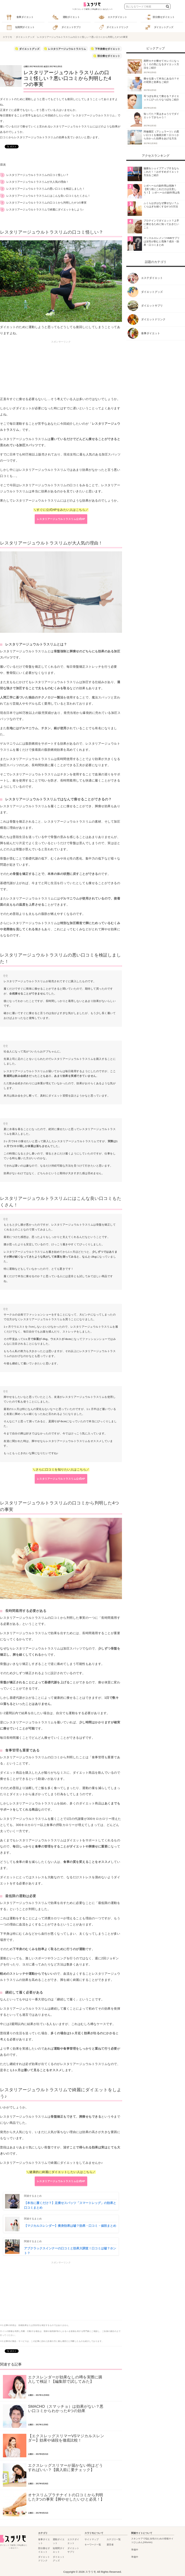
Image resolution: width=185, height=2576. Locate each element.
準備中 (134, 2549)
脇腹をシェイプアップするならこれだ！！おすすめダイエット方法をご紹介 (161, 172)
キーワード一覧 (93, 2544)
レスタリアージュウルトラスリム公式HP (61, 519)
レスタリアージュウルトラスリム (67, 49)
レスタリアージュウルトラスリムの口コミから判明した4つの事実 (43, 203)
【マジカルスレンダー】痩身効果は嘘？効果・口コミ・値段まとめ (70, 2225)
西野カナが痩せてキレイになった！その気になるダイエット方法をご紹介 (161, 64)
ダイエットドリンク (153, 319)
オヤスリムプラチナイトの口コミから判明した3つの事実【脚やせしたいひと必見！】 (66, 2497)
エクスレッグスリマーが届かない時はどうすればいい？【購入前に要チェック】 (65, 2467)
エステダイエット (152, 277)
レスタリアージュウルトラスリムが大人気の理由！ (34, 182)
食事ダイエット (150, 333)
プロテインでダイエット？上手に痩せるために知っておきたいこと (161, 224)
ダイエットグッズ (25, 37)
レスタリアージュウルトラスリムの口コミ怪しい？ (34, 175)
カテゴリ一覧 (114, 2539)
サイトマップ (92, 2539)
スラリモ (7, 37)
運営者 (110, 2544)
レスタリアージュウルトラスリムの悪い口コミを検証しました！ (42, 189)
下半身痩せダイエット (107, 49)
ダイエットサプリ (152, 305)
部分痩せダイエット (108, 56)
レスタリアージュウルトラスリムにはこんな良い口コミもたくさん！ (45, 196)
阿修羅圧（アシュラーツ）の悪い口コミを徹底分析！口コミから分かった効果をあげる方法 (161, 135)
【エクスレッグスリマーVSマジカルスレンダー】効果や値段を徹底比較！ (66, 2438)
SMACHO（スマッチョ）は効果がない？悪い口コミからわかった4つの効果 (65, 2408)
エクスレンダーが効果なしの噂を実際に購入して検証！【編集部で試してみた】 (65, 2379)
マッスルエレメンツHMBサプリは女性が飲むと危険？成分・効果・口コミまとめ (161, 241)
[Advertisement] (61, 369)
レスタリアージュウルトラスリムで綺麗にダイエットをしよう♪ (42, 210)
